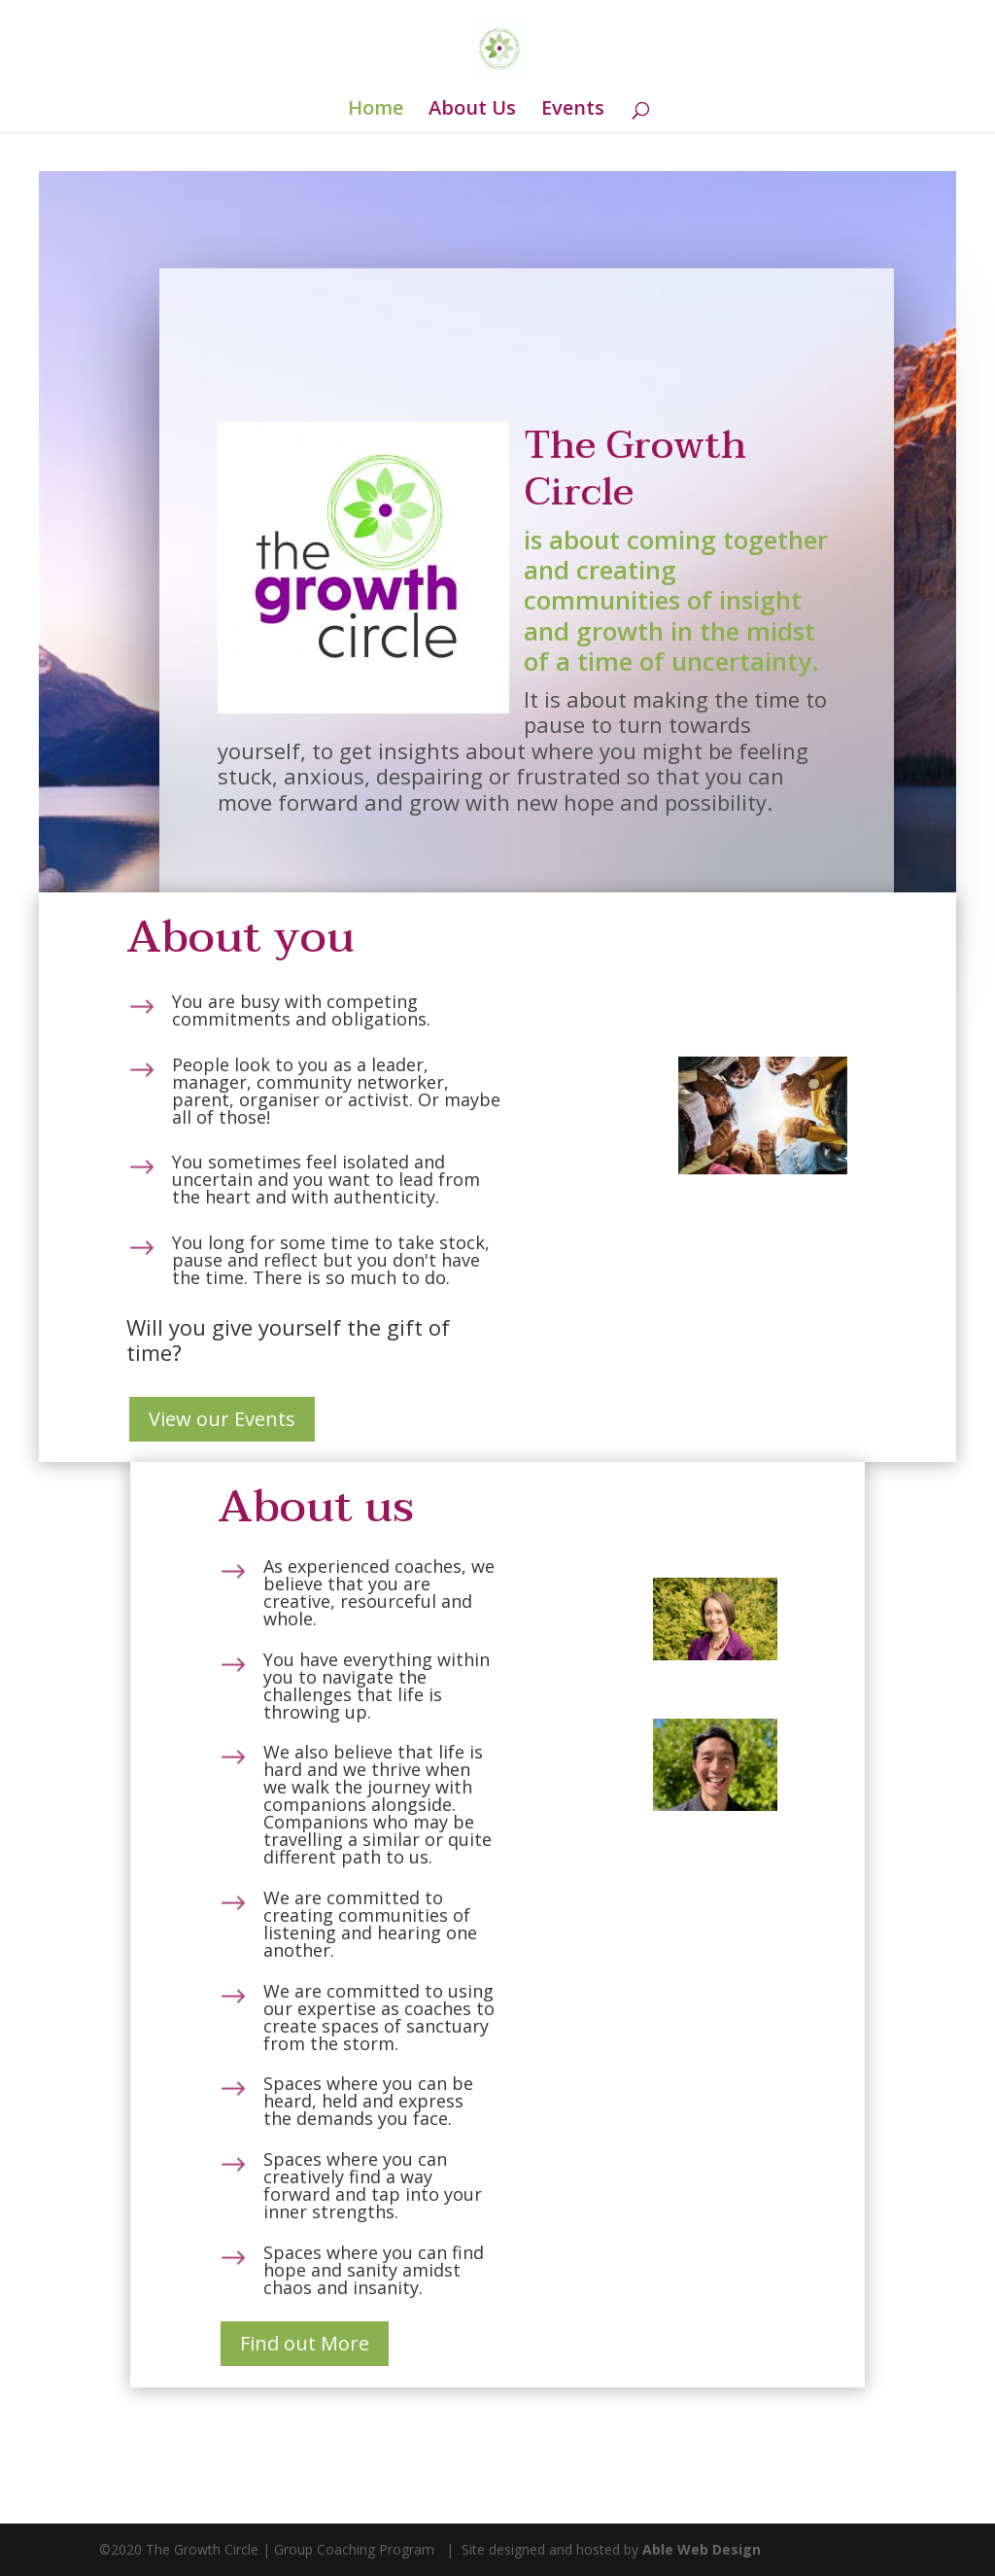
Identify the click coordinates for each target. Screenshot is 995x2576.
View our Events (222, 1419)
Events (572, 111)
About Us (472, 111)
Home (375, 111)
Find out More (304, 2343)
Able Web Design (701, 2549)
